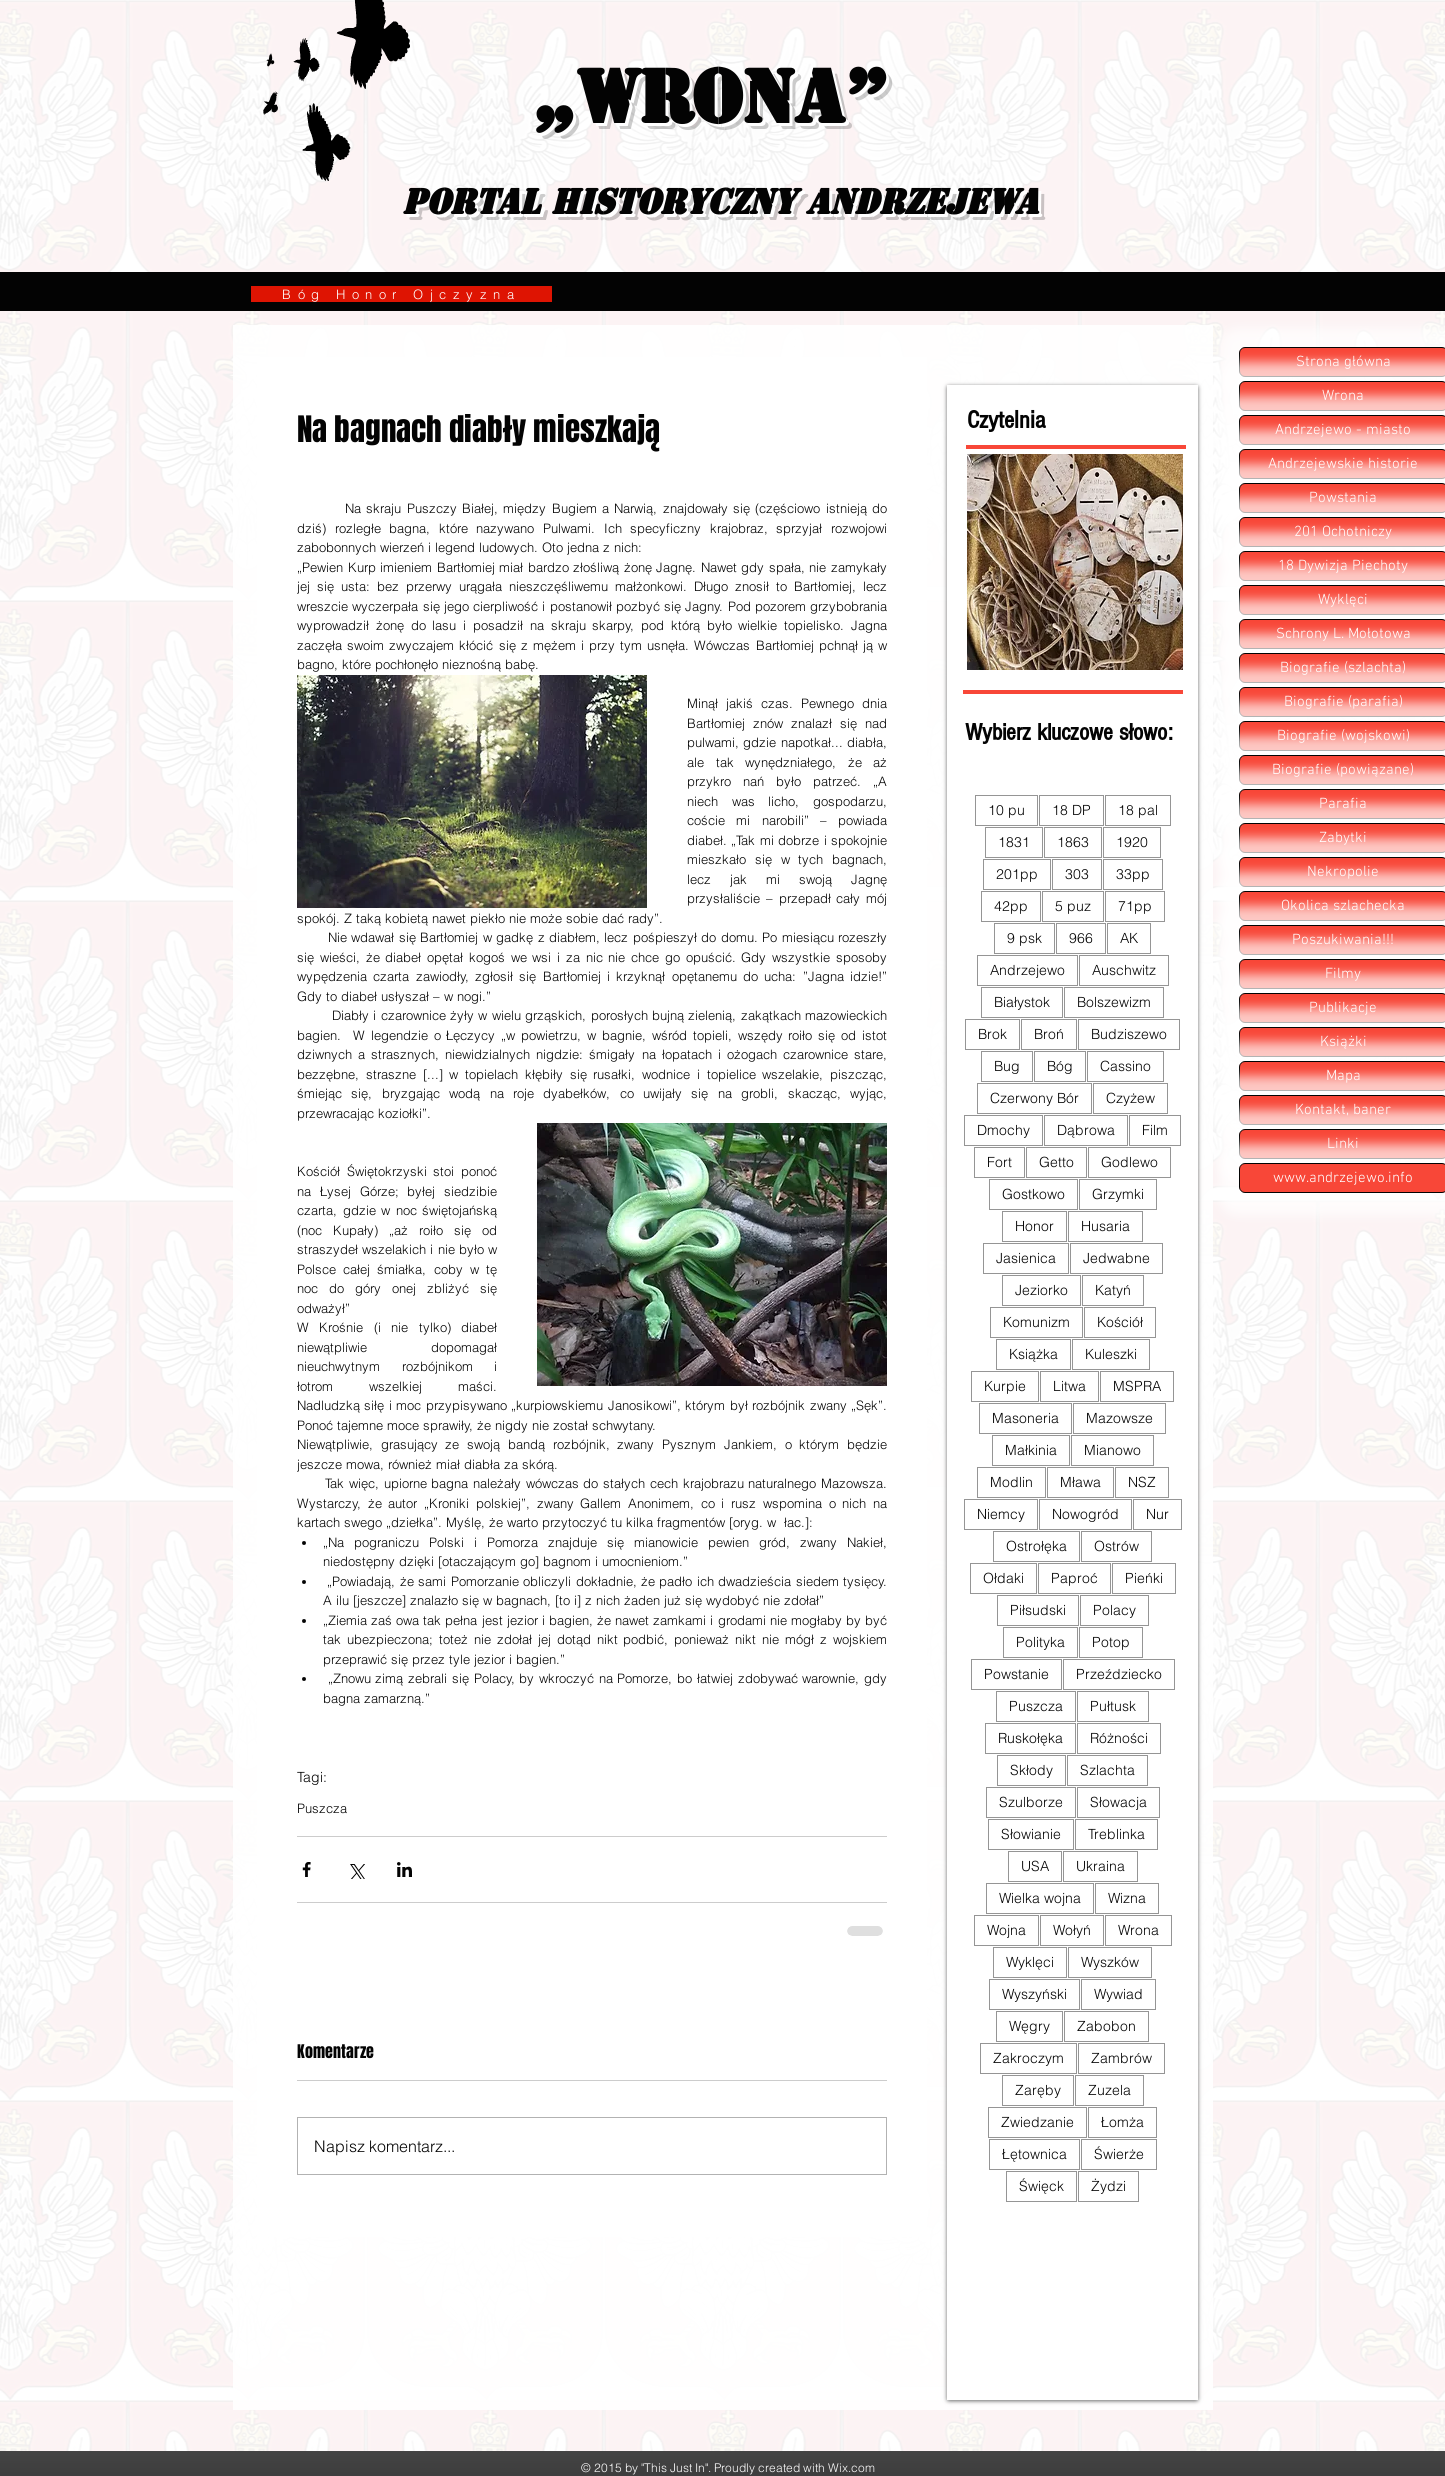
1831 (1014, 842)
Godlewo (1129, 1162)
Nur (1157, 1514)
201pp (1017, 874)
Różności (1119, 1738)
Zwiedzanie (1037, 2122)
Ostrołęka (1036, 1546)
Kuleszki (1111, 1354)
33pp (1133, 874)
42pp (1011, 906)
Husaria (1105, 1226)
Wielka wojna (1040, 1898)
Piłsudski (1038, 1610)
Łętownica (1034, 2154)
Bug (1007, 1066)
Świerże (1119, 2154)
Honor (1034, 1226)
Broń (1049, 1034)
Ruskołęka (1030, 1738)
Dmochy (1003, 1130)
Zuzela (1109, 2090)
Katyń (1113, 1290)
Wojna (1006, 1930)
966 (1081, 938)
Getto (1056, 1162)
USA (1035, 1866)
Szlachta (1107, 1770)
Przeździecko (1119, 1674)
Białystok (1022, 1002)
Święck (1041, 2186)
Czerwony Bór (1034, 1098)
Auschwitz (1124, 970)
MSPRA (1137, 1386)
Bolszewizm (1114, 1002)
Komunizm (1036, 1322)
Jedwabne (1116, 1258)
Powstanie (1016, 1674)
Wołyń (1072, 1930)
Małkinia (1031, 1450)
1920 (1132, 842)
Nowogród (1085, 1514)
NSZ (1142, 1482)
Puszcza (322, 1808)
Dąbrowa (1086, 1130)
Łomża (1122, 2122)
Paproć (1074, 1578)
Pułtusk (1113, 1706)
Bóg (1060, 1066)
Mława (1080, 1482)
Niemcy (1001, 1514)
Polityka (1040, 1642)
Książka (1033, 1354)
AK (1129, 938)
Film (1155, 1130)
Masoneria (1025, 1418)
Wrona (1138, 1930)
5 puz (1073, 906)
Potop (1111, 1642)
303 (1077, 874)
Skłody (1031, 1770)
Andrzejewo (1027, 970)
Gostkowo (1033, 1194)
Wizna (1127, 1898)
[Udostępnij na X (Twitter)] (355, 1869)
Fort (999, 1162)
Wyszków (1110, 1962)
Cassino (1125, 1066)
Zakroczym (1028, 2058)
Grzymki (1118, 1194)
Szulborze (1031, 1802)
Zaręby (1038, 2090)
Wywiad (1118, 1994)
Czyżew (1130, 1098)
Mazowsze (1119, 1418)
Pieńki (1144, 1578)
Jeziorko (1041, 1290)
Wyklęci (1030, 1962)
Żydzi (1108, 2186)
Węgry (1029, 2026)
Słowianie (1031, 1834)
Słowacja (1118, 1802)
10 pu (1006, 810)
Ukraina (1100, 1866)
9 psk (1024, 938)
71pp (1135, 906)
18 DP (1071, 810)
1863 (1073, 842)
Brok (992, 1034)
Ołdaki (1003, 1578)
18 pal (1138, 810)
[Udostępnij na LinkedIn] (404, 1869)
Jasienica (1026, 1258)
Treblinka (1116, 1834)
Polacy (1114, 1610)
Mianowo (1112, 1450)
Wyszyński (1034, 1994)
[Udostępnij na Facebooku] (306, 1869)
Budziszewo (1129, 1034)
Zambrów (1121, 2058)
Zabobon (1106, 2026)
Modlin (1011, 1482)
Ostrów (1116, 1546)
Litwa (1069, 1386)
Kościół (1120, 1322)
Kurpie (1005, 1386)
